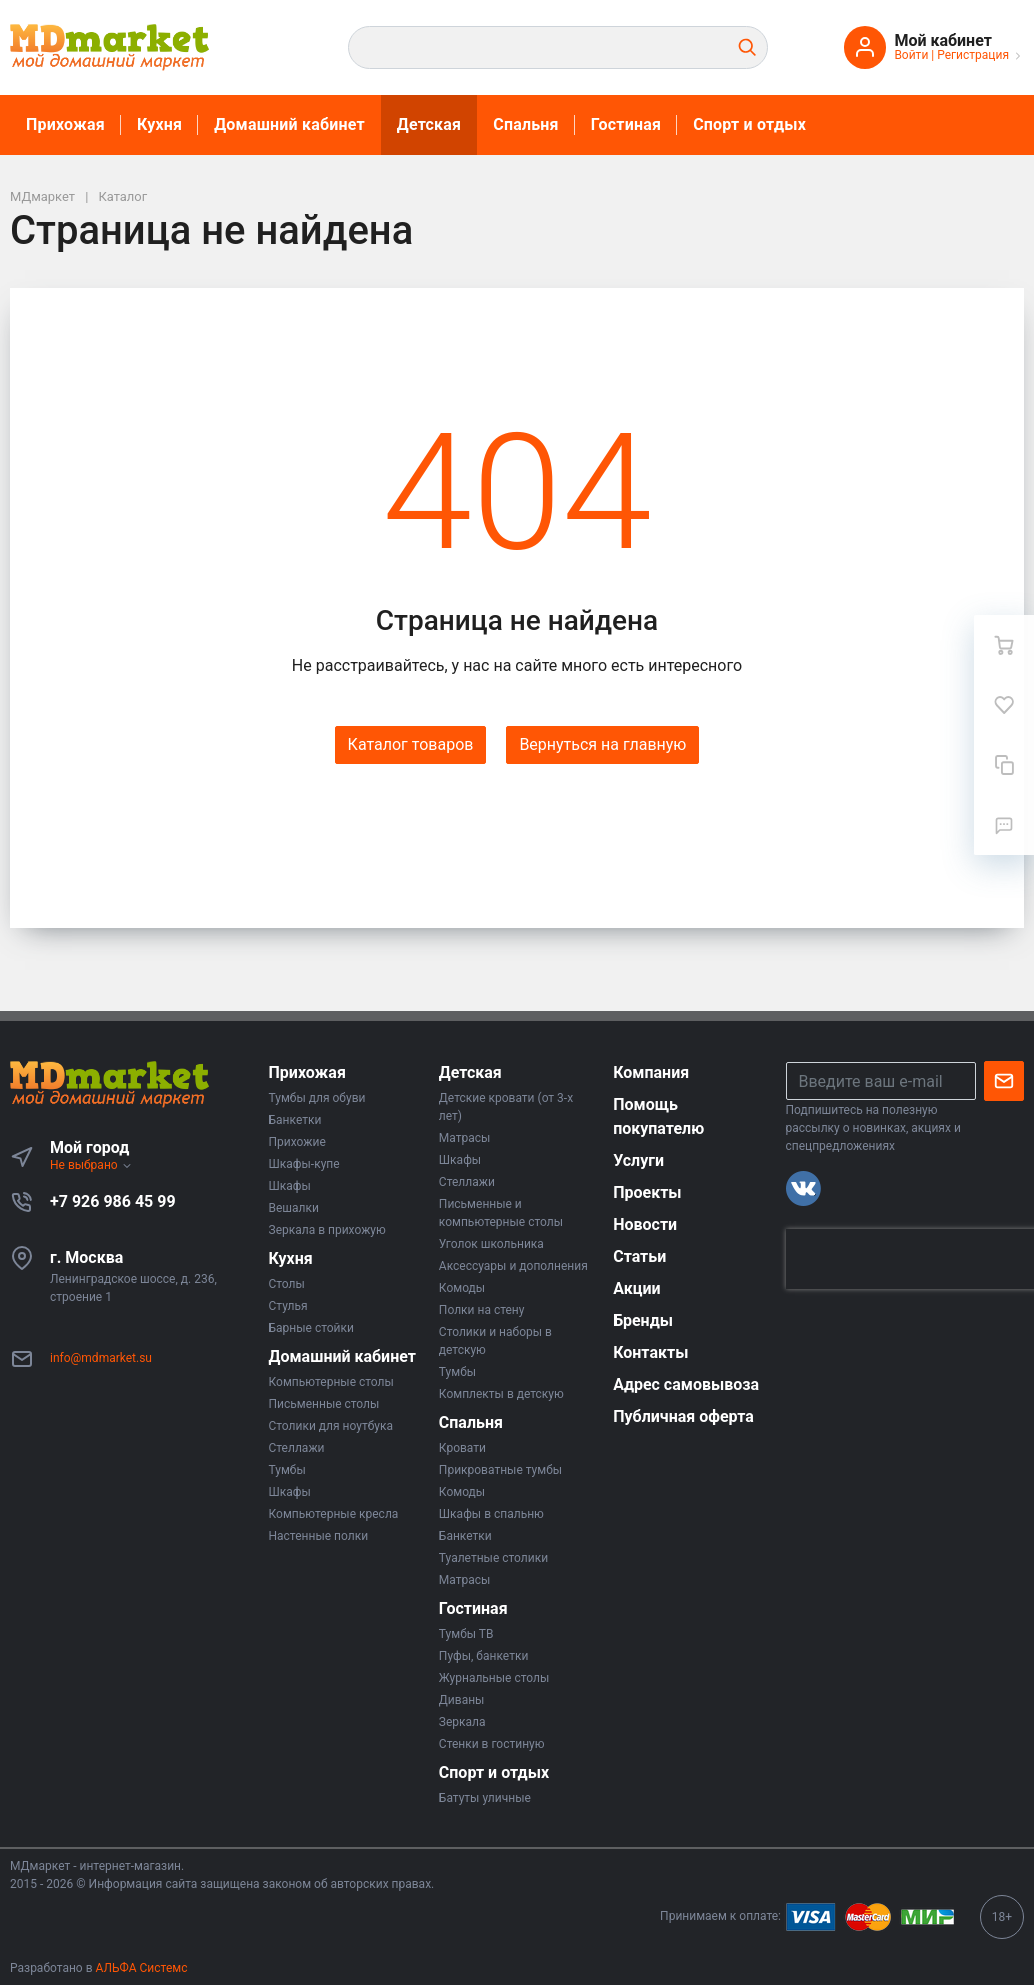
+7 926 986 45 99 (113, 1201)
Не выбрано (91, 1165)
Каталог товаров (411, 744)
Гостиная (626, 124)
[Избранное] (1004, 705)
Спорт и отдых (749, 124)
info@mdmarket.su (101, 1358)
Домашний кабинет (289, 124)
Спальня (526, 124)
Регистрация (973, 55)
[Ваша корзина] (1004, 645)
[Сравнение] (1004, 765)
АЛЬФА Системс (140, 1968)
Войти (911, 55)
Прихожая (65, 124)
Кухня (159, 124)
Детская (429, 124)
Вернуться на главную (602, 744)
